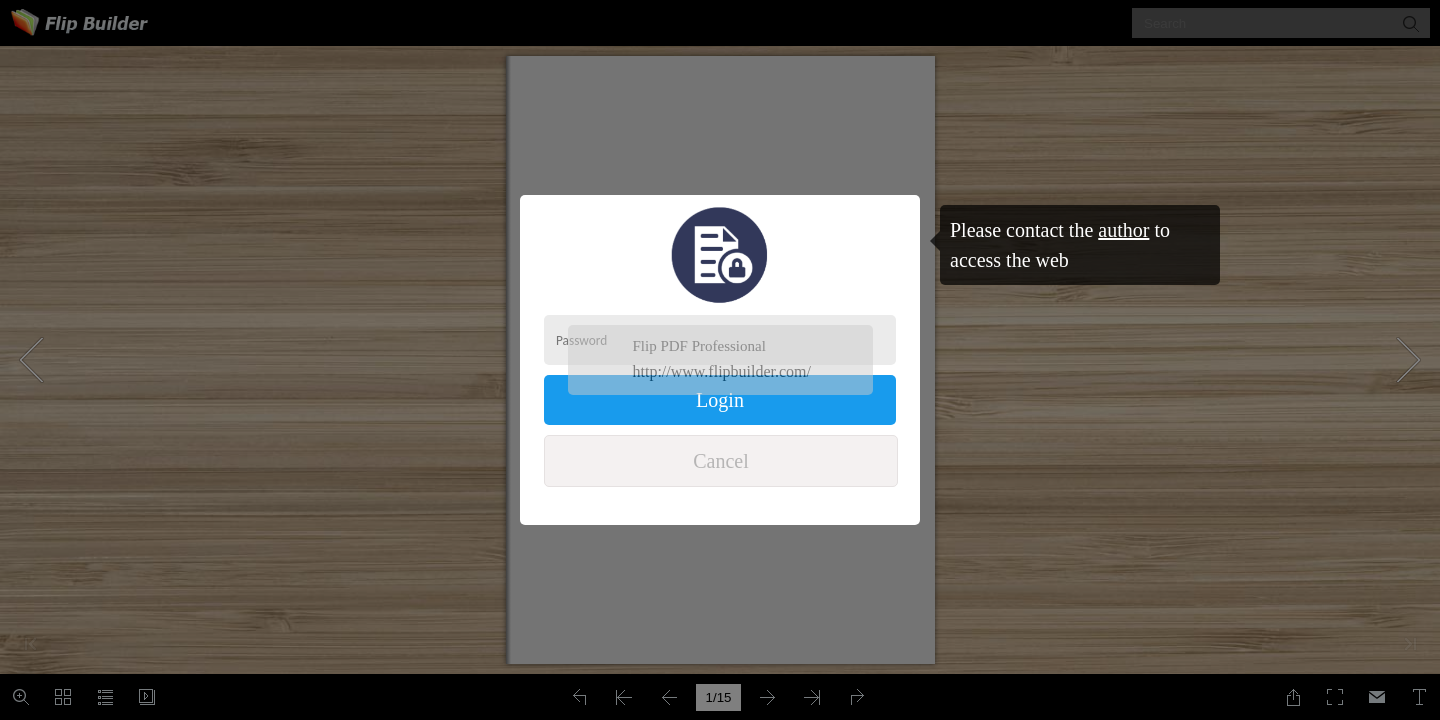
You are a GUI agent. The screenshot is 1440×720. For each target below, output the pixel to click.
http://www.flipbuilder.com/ (722, 371)
